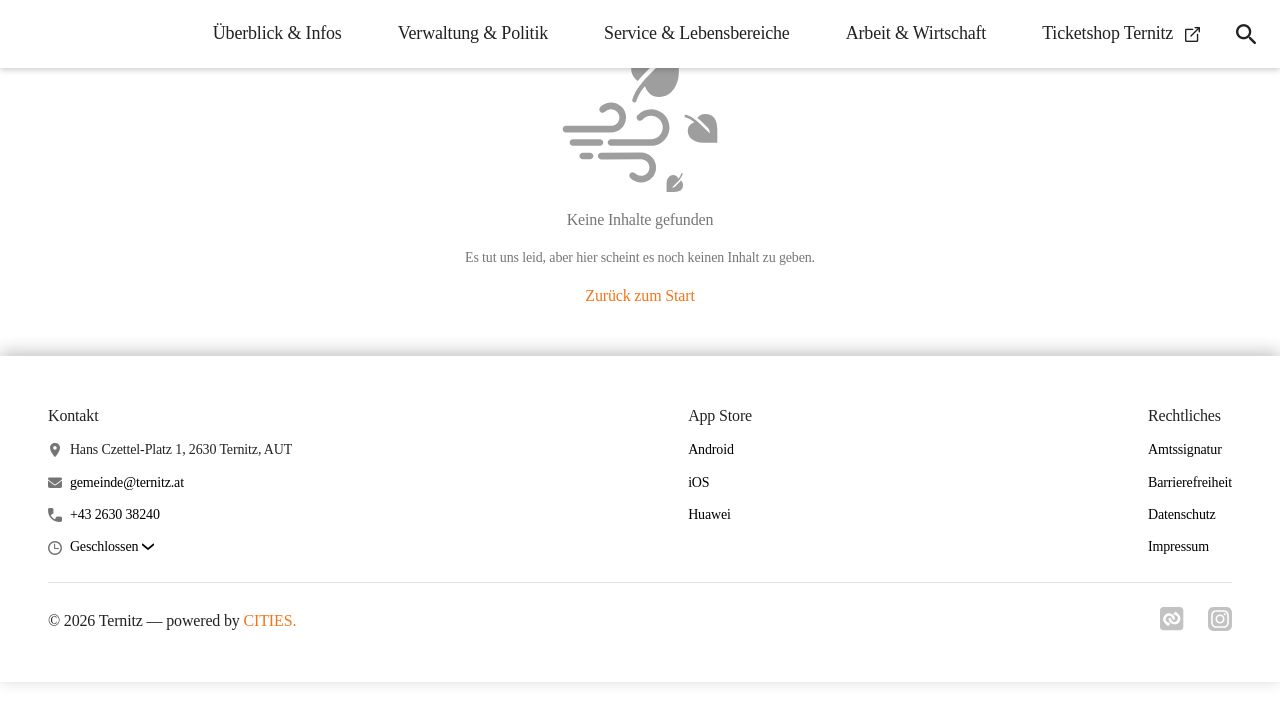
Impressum (1178, 546)
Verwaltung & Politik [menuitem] (473, 33)
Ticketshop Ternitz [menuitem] (1121, 33)
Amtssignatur (1185, 449)
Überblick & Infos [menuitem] (277, 33)
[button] (112, 547)
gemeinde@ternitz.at (127, 482)
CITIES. (270, 620)
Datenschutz (1182, 514)
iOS (698, 482)
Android (711, 449)
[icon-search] (1246, 34)
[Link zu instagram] (1220, 625)
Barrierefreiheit (1190, 482)
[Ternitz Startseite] (30, 34)
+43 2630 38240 (115, 514)
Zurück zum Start (639, 295)
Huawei (709, 514)
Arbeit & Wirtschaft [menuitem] (916, 33)
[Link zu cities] (1172, 625)
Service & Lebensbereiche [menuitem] (697, 33)
